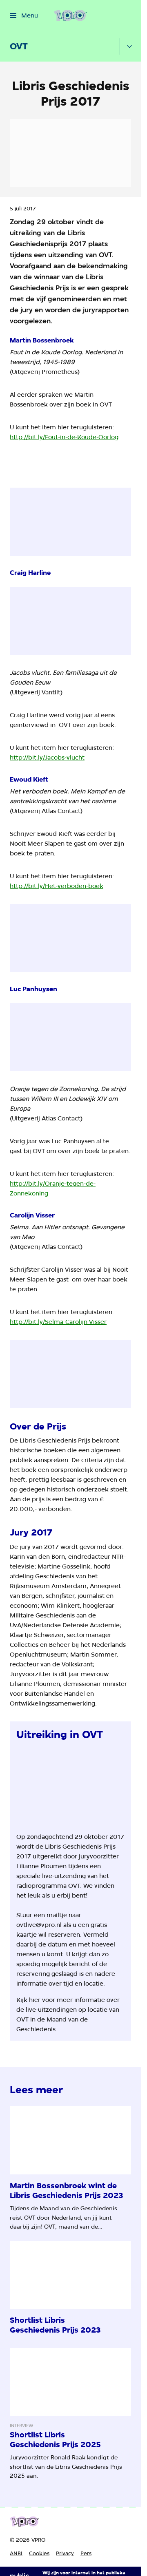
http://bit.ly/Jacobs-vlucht (47, 757)
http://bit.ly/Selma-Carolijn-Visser (58, 1322)
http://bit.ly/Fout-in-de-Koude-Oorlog (64, 437)
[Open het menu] (24, 15)
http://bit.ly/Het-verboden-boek (56, 886)
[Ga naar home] (70, 15)
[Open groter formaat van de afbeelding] (70, 1786)
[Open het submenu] (129, 46)
